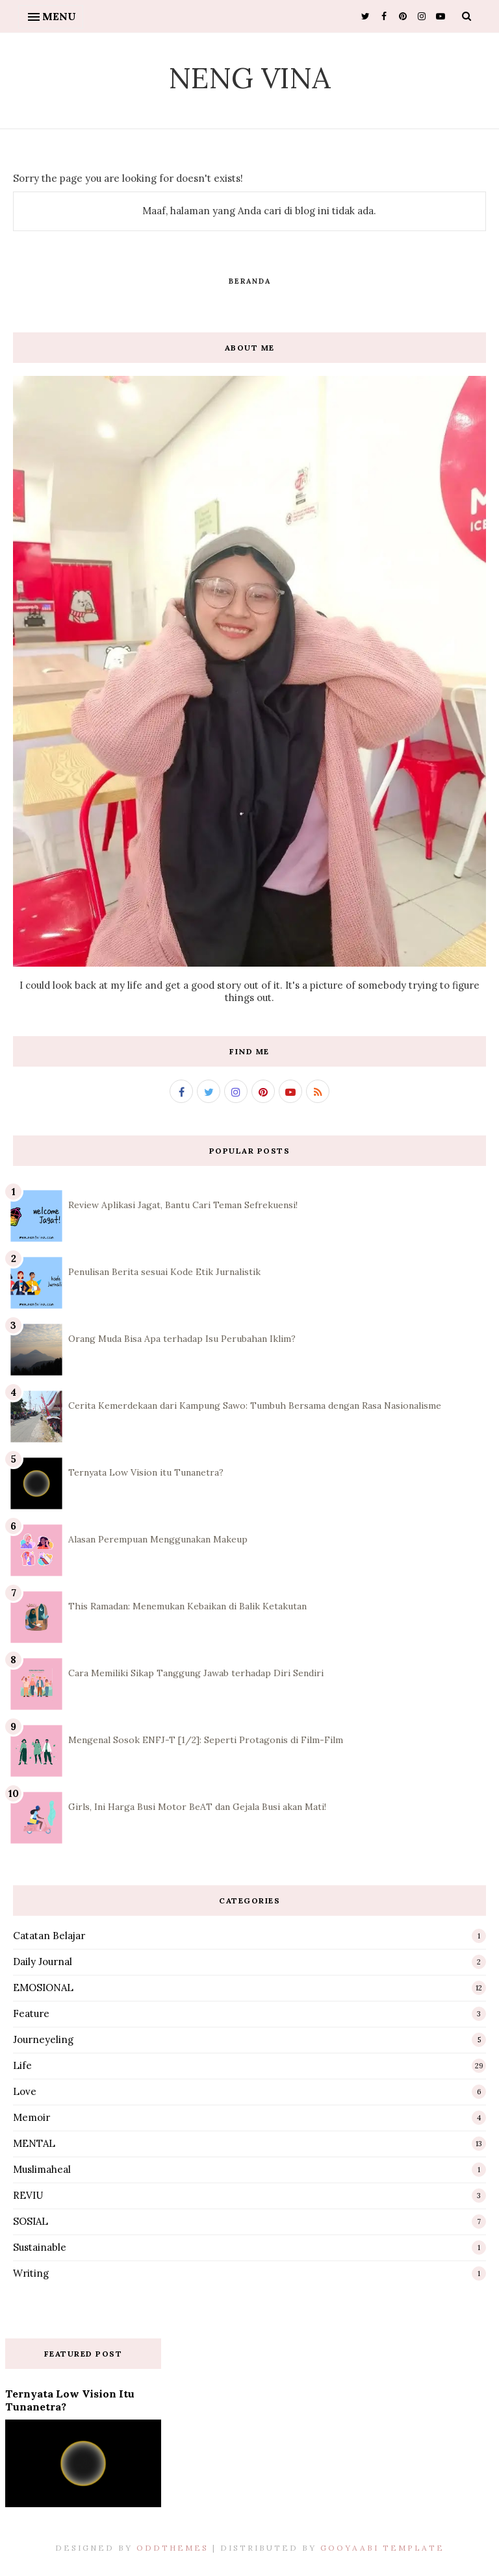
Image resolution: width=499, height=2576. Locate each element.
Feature (31, 2013)
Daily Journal (42, 1961)
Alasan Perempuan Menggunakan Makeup (158, 1539)
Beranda (250, 281)
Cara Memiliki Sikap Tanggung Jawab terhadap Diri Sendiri (196, 1673)
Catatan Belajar (49, 1935)
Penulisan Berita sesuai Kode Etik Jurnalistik (164, 1272)
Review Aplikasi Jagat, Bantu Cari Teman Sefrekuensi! (183, 1205)
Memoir (31, 2117)
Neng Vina (249, 77)
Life (22, 2065)
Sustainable (39, 2247)
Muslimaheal (42, 2169)
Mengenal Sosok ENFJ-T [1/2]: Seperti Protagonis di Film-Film (205, 1740)
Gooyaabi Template (382, 2548)
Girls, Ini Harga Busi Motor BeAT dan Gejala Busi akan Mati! (197, 1807)
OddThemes (172, 2548)
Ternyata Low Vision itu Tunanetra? (146, 1472)
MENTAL (34, 2143)
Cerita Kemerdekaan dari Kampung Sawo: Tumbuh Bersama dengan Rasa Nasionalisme (254, 1405)
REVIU (28, 2195)
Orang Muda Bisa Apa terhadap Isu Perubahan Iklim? (182, 1338)
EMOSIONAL (43, 1987)
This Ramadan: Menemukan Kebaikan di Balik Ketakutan (187, 1606)
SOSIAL (30, 2221)
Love (24, 2091)
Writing (31, 2273)
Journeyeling (43, 2039)
